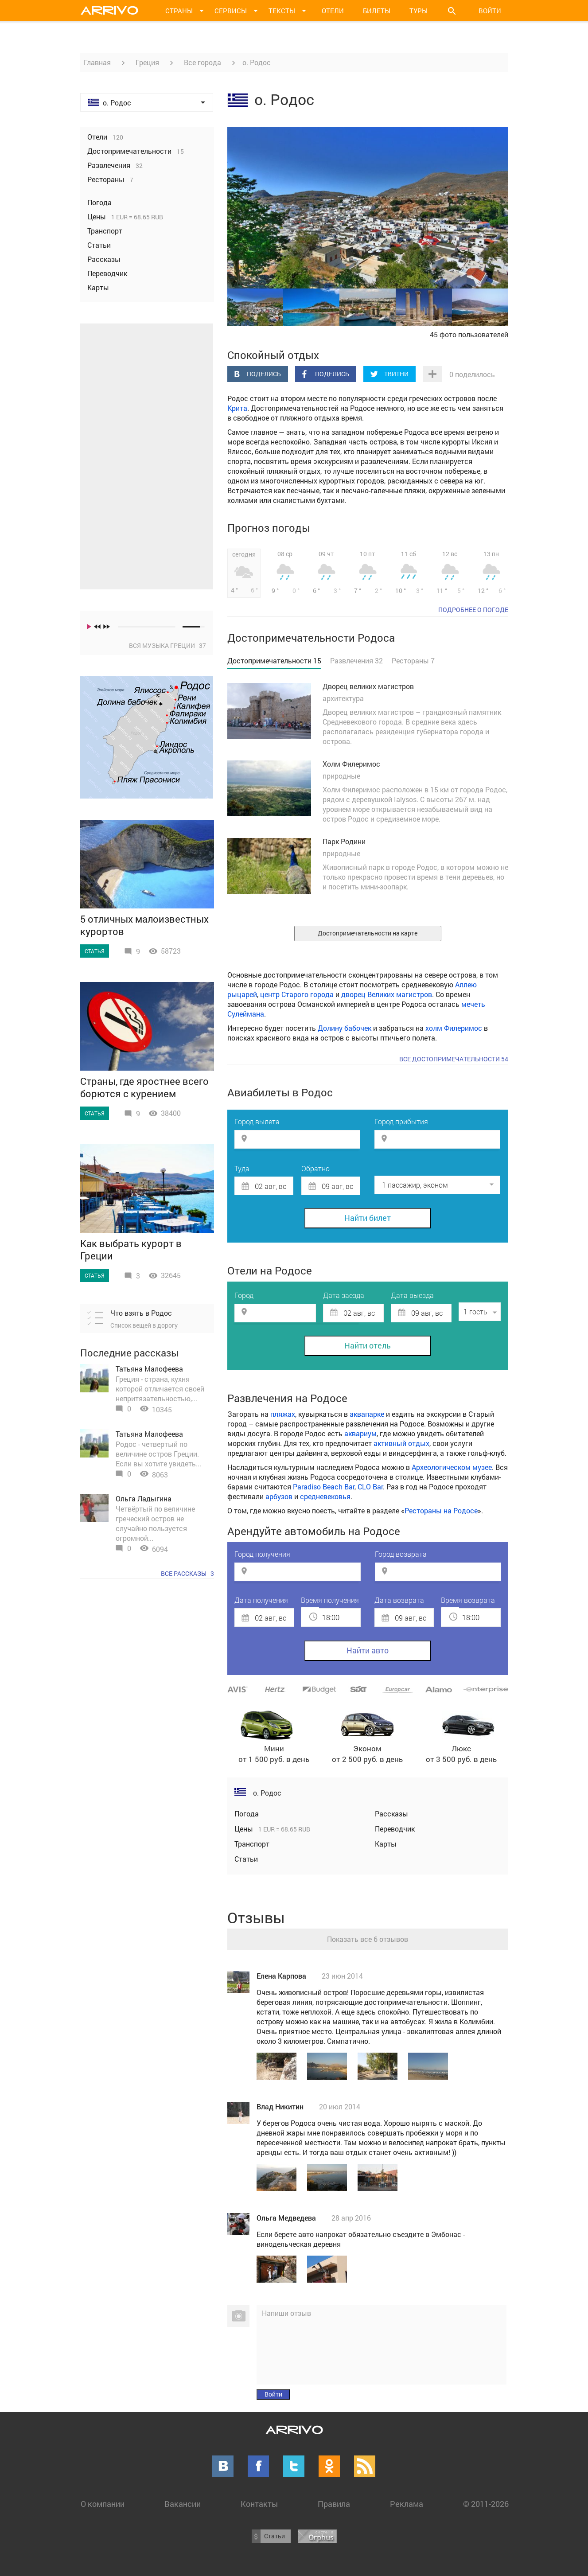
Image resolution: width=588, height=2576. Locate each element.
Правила (334, 2503)
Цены (244, 1828)
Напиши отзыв (286, 2313)
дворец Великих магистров (386, 994)
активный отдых (401, 1443)
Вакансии (182, 2503)
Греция (147, 62)
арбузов (278, 1496)
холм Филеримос (453, 1028)
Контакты (259, 2503)
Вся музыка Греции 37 (167, 645)
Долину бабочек (344, 1028)
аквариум (360, 1433)
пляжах (282, 1414)
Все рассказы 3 (187, 1573)
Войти (490, 10)
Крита (237, 408)
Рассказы (391, 1813)
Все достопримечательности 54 (453, 1059)
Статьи (246, 1858)
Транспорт (251, 1843)
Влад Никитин (280, 2106)
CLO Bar (370, 1486)
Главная (97, 62)
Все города (202, 62)
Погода (246, 1813)
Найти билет (367, 1217)
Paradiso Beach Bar (323, 1486)
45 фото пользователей (469, 334)
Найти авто (368, 1650)
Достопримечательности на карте (367, 933)
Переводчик (395, 1828)
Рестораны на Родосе (441, 1510)
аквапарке (367, 1414)
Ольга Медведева (286, 2217)
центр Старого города (297, 994)
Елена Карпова (281, 1975)
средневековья (325, 1496)
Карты (386, 1843)
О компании (103, 2503)
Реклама (406, 2503)
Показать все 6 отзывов (367, 1939)
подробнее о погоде (473, 609)
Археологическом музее (452, 1467)
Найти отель (367, 1345)
